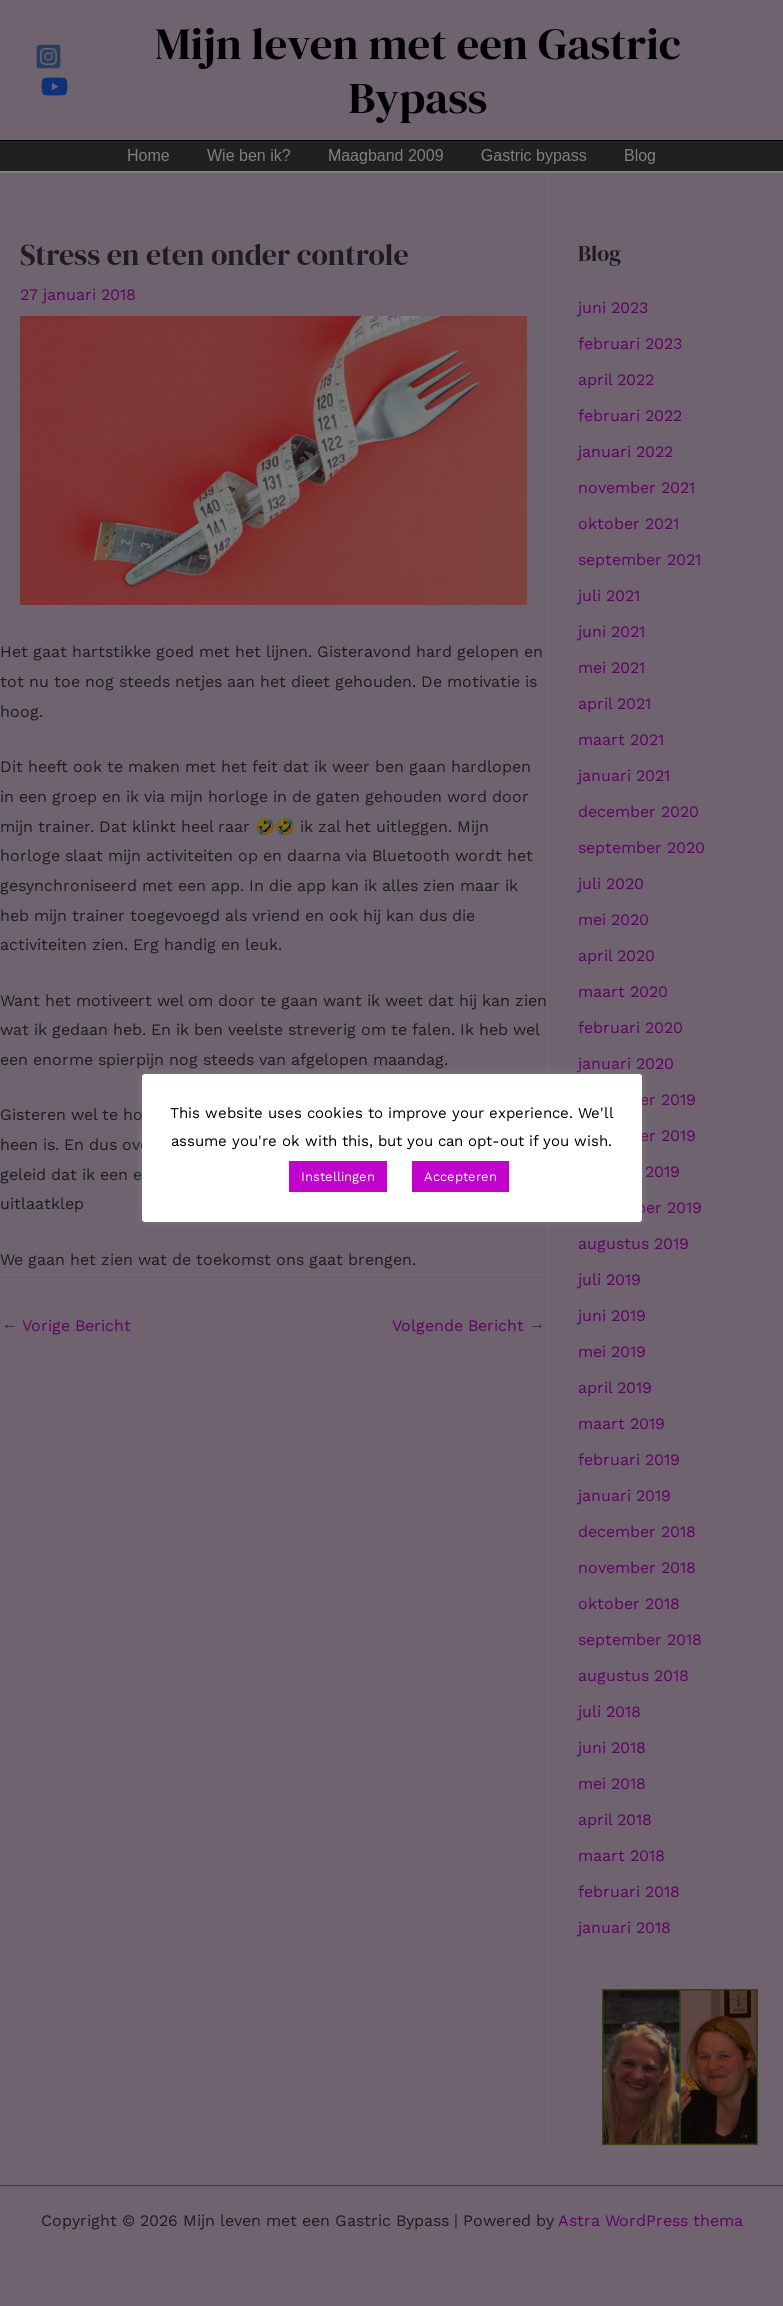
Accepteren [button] (460, 1176)
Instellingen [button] (338, 1176)
